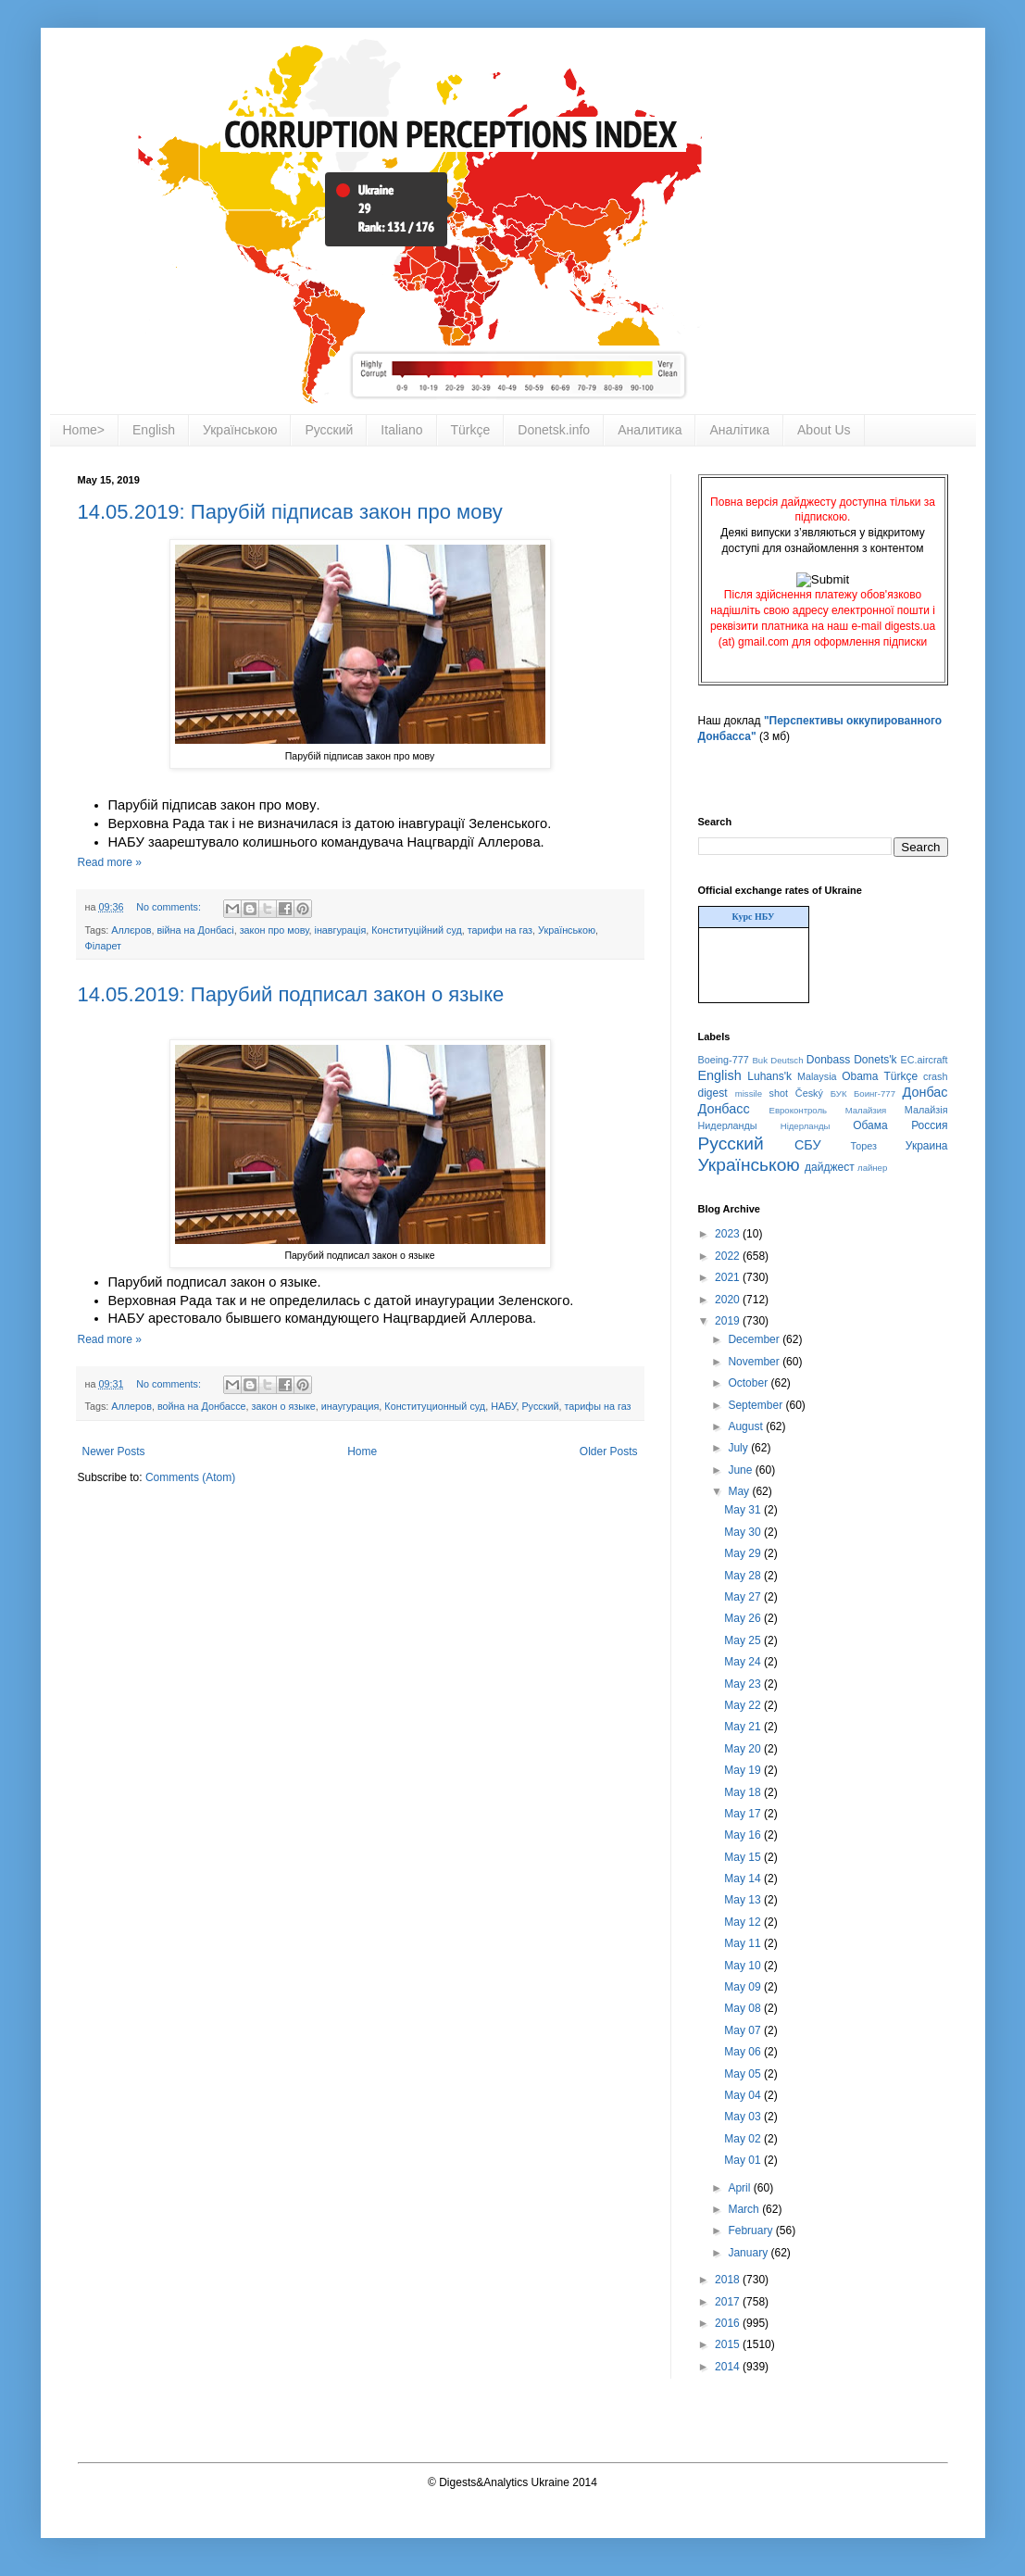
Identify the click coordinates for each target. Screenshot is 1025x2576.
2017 (729, 2301)
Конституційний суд (416, 930)
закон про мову (274, 930)
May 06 (744, 2051)
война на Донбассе (201, 1406)
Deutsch (786, 1060)
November (755, 1361)
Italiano (401, 429)
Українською (240, 429)
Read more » (110, 862)
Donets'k (875, 1059)
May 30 (744, 1532)
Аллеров (131, 1406)
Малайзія (926, 1109)
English (153, 429)
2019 (729, 1320)
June (741, 1470)
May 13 (744, 1899)
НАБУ (503, 1406)
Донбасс (724, 1108)
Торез (863, 1145)
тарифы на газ (597, 1406)
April (740, 2187)
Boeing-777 (723, 1059)
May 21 (744, 1726)
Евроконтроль (798, 1110)
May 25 (744, 1640)
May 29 (744, 1553)
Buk (760, 1060)
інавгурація (341, 930)
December (755, 1339)
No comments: (170, 906)
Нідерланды (806, 1126)
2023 (729, 1233)
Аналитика (649, 429)
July (739, 1447)
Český (809, 1093)
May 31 (744, 1509)
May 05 (744, 2073)
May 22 (744, 1705)
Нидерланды (727, 1125)
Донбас (925, 1092)
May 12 (744, 1922)
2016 (729, 2323)
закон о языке (284, 1406)
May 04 (744, 2095)
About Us (824, 429)
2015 (729, 2344)
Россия (929, 1125)
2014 (729, 2366)
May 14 (744, 1878)
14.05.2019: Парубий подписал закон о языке (291, 994)
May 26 (744, 1618)
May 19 (744, 1770)
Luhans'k (769, 1076)
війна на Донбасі (194, 930)
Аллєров (131, 930)
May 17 (744, 1813)
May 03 (744, 2116)
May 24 (744, 1661)
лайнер (872, 1167)
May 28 (744, 1575)
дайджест (830, 1167)
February (751, 2230)
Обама (870, 1125)
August (747, 1426)
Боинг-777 (874, 1093)
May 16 (744, 1834)
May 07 (744, 2030)
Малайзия (866, 1110)
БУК (839, 1093)
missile (748, 1093)
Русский (329, 429)
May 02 (744, 2138)
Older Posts (609, 1451)
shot (778, 1093)
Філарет (103, 945)
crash (935, 1076)
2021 (729, 1277)
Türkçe (471, 429)
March (745, 2209)
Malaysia (817, 1076)
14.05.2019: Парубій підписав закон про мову (290, 511)
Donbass (828, 1059)
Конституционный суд (434, 1406)
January (749, 2252)
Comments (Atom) (190, 1477)
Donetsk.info (554, 429)
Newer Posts (113, 1451)
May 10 (744, 1965)
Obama (860, 1076)
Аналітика (739, 429)
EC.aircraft (924, 1059)
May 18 (744, 1792)
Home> (84, 429)
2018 (729, 2279)
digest (713, 1093)
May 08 (744, 2008)
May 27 (744, 1596)
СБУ (807, 1144)
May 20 (744, 1748)
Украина (927, 1145)
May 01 (744, 2160)
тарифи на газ (500, 930)
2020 (729, 1299)
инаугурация (350, 1406)
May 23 (744, 1684)
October (749, 1382)
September (756, 1405)
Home (362, 1451)
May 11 (744, 1943)
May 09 (744, 1986)
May (740, 1491)
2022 (729, 1256)
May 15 (744, 1857)
